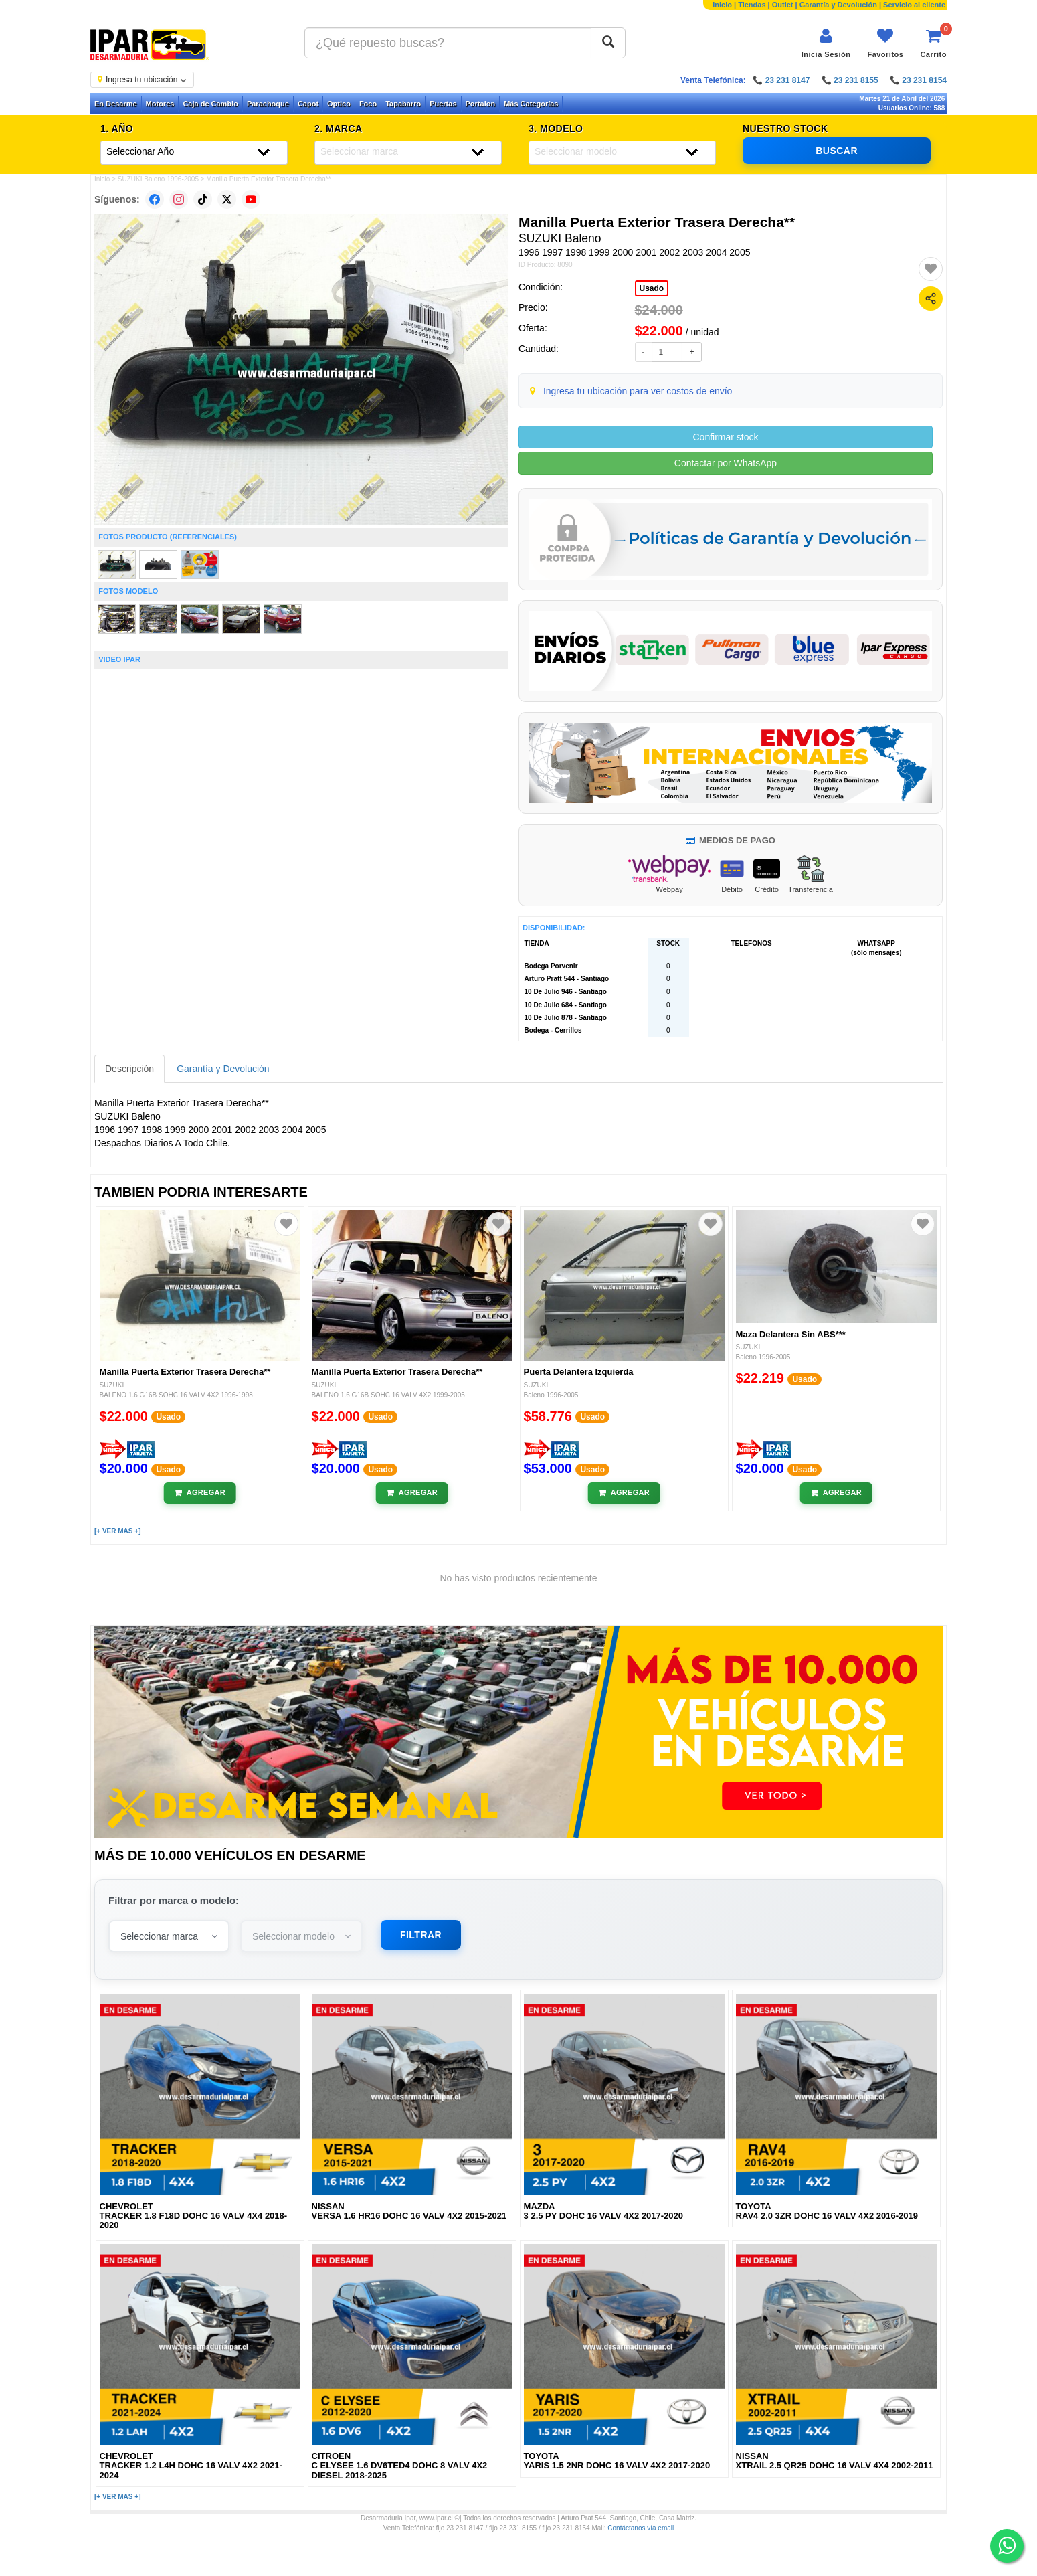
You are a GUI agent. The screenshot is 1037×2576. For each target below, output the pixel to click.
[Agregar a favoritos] (931, 269)
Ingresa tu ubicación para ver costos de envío (638, 390)
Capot (308, 104)
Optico (339, 104)
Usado (652, 288)
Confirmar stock (725, 437)
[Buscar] (608, 42)
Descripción (129, 1068)
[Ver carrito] (933, 43)
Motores (160, 104)
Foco (368, 104)
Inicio (722, 5)
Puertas (443, 104)
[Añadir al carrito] (199, 1493)
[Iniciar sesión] (826, 43)
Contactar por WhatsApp (725, 463)
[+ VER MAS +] (117, 1531)
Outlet (782, 5)
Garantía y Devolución (838, 5)
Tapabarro (403, 104)
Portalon (481, 104)
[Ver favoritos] (885, 43)
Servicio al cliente (914, 5)
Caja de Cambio (210, 104)
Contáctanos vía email (640, 2528)
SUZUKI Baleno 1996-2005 (158, 179)
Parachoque (268, 104)
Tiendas (751, 5)
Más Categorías (531, 104)
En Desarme (115, 104)
